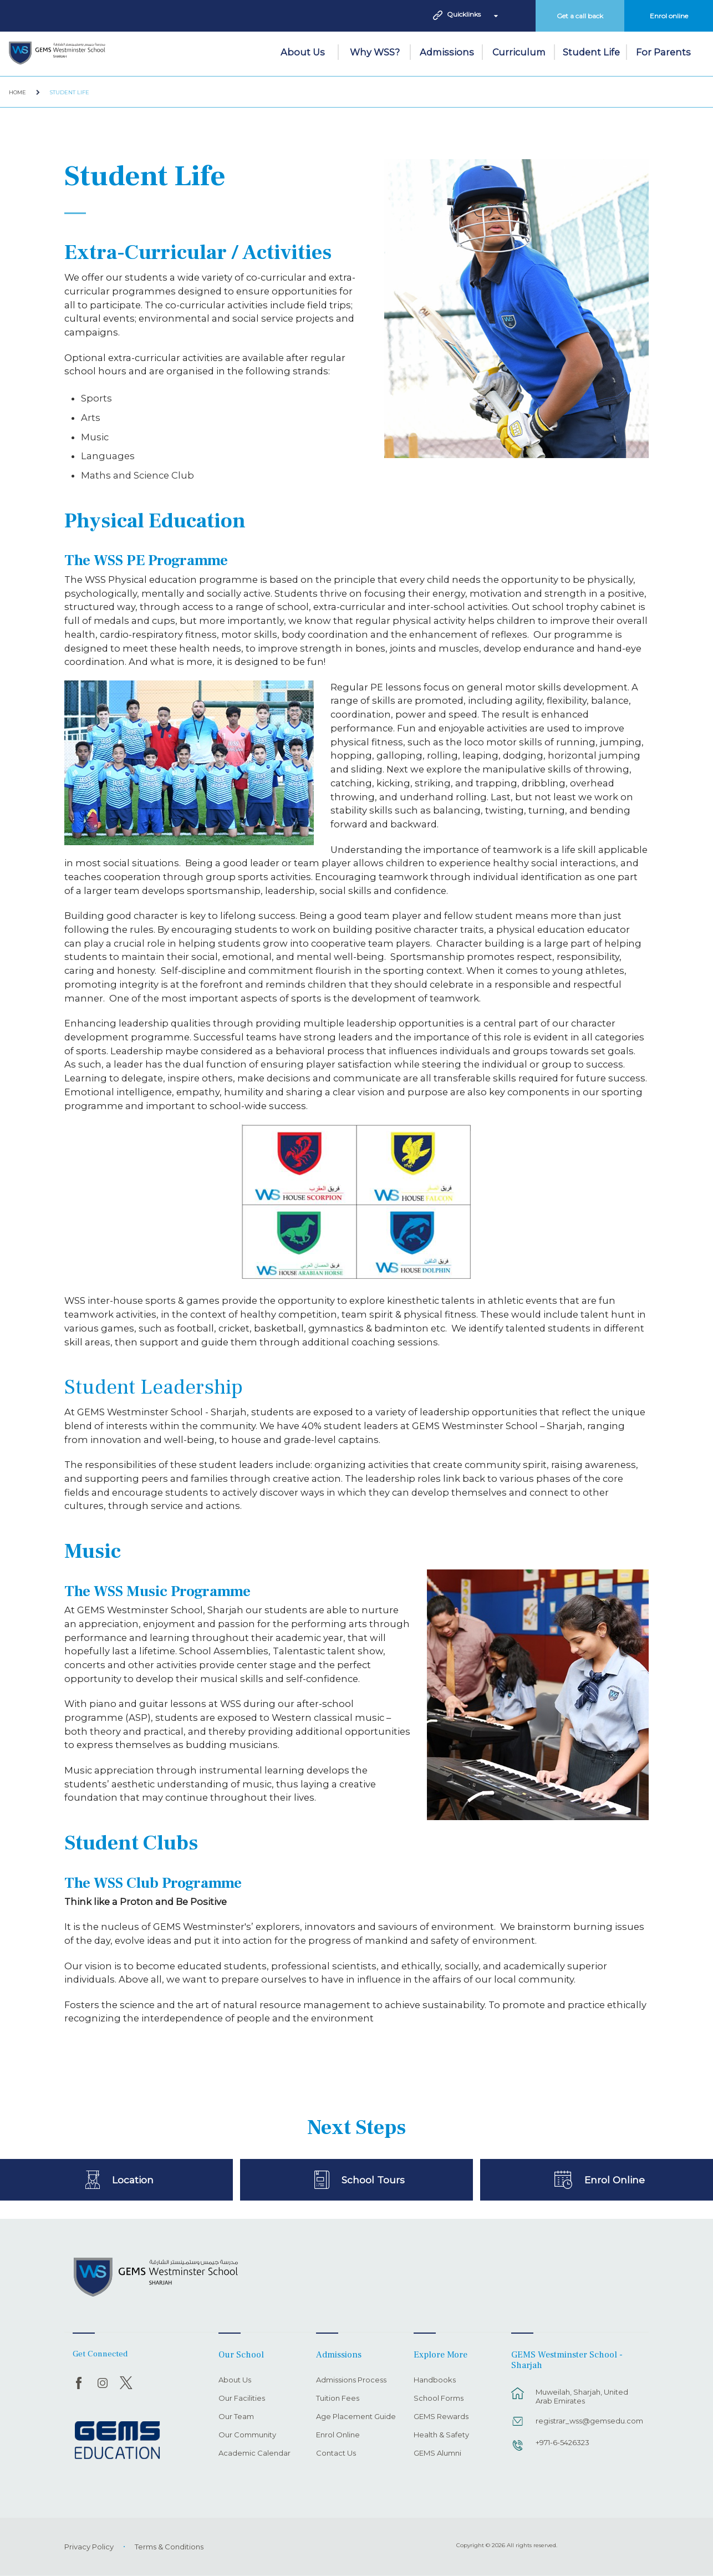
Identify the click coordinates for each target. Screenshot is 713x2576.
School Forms (439, 2398)
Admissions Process (351, 2380)
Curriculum (519, 52)
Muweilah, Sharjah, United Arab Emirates (582, 2396)
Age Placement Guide (356, 2417)
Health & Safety (441, 2435)
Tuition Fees (337, 2398)
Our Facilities (241, 2398)
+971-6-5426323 (562, 2442)
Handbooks (435, 2380)
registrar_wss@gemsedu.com (587, 2420)
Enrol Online (614, 2179)
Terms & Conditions (169, 2546)
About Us (303, 52)
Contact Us (336, 2453)
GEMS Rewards (441, 2417)
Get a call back (580, 16)
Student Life (591, 52)
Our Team (236, 2417)
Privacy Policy (89, 2546)
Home (17, 92)
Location (133, 2179)
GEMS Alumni (437, 2453)
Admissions (447, 52)
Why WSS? (375, 52)
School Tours (373, 2179)
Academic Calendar (254, 2453)
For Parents (663, 52)
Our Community (247, 2435)
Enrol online (669, 16)
